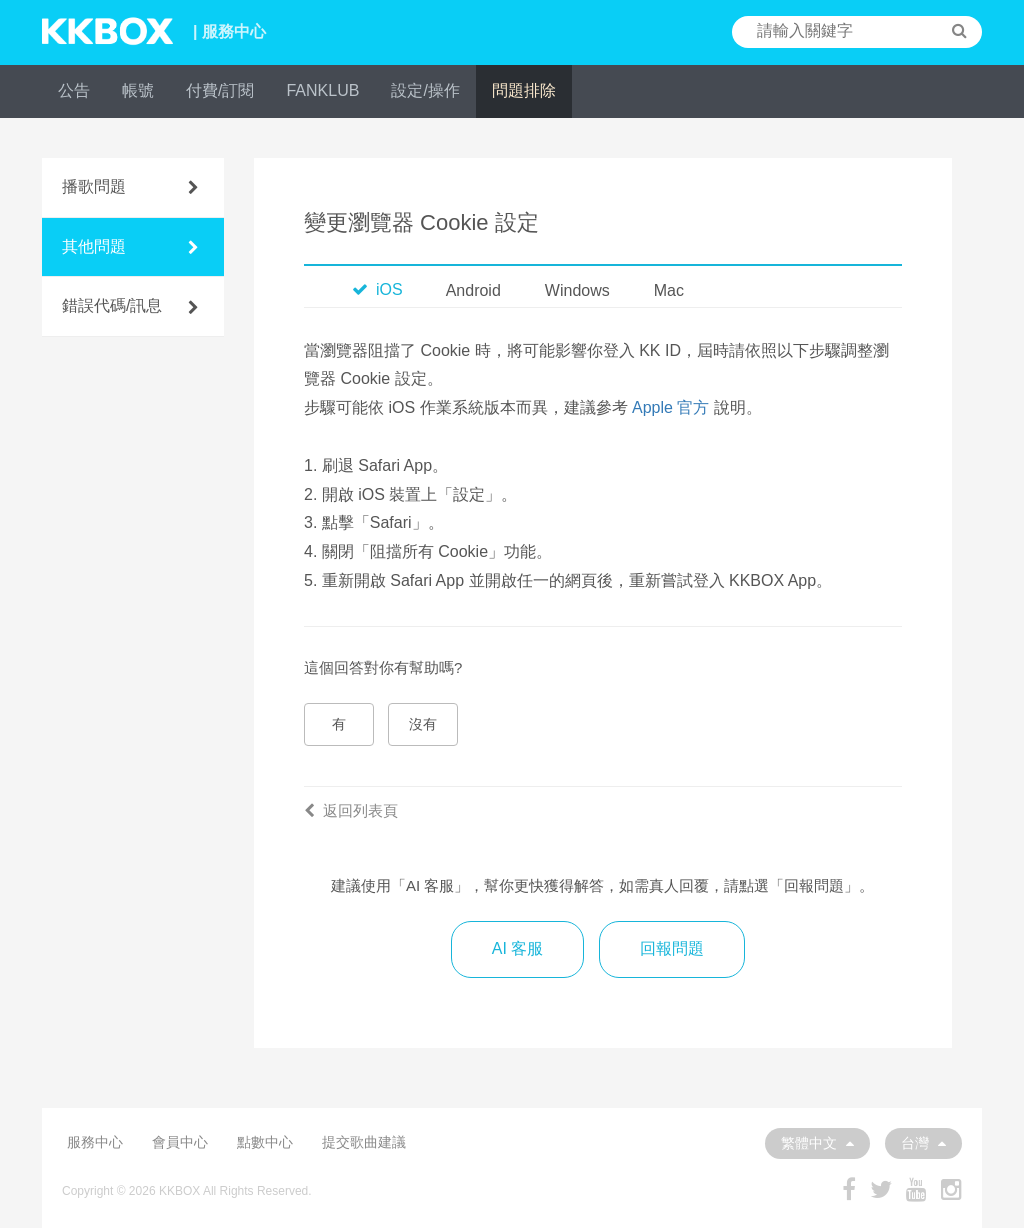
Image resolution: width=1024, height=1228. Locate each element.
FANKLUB (322, 90)
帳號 (138, 90)
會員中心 (180, 1142)
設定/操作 (425, 90)
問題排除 (524, 90)
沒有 (423, 724)
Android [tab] (473, 290)
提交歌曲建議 (364, 1142)
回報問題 (672, 948)
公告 (74, 90)
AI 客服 (518, 948)
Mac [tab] (669, 290)
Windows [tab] (577, 290)
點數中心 (265, 1142)
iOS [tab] (377, 289)
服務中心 (95, 1142)
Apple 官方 (670, 407)
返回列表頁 (351, 810)
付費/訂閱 (220, 90)
